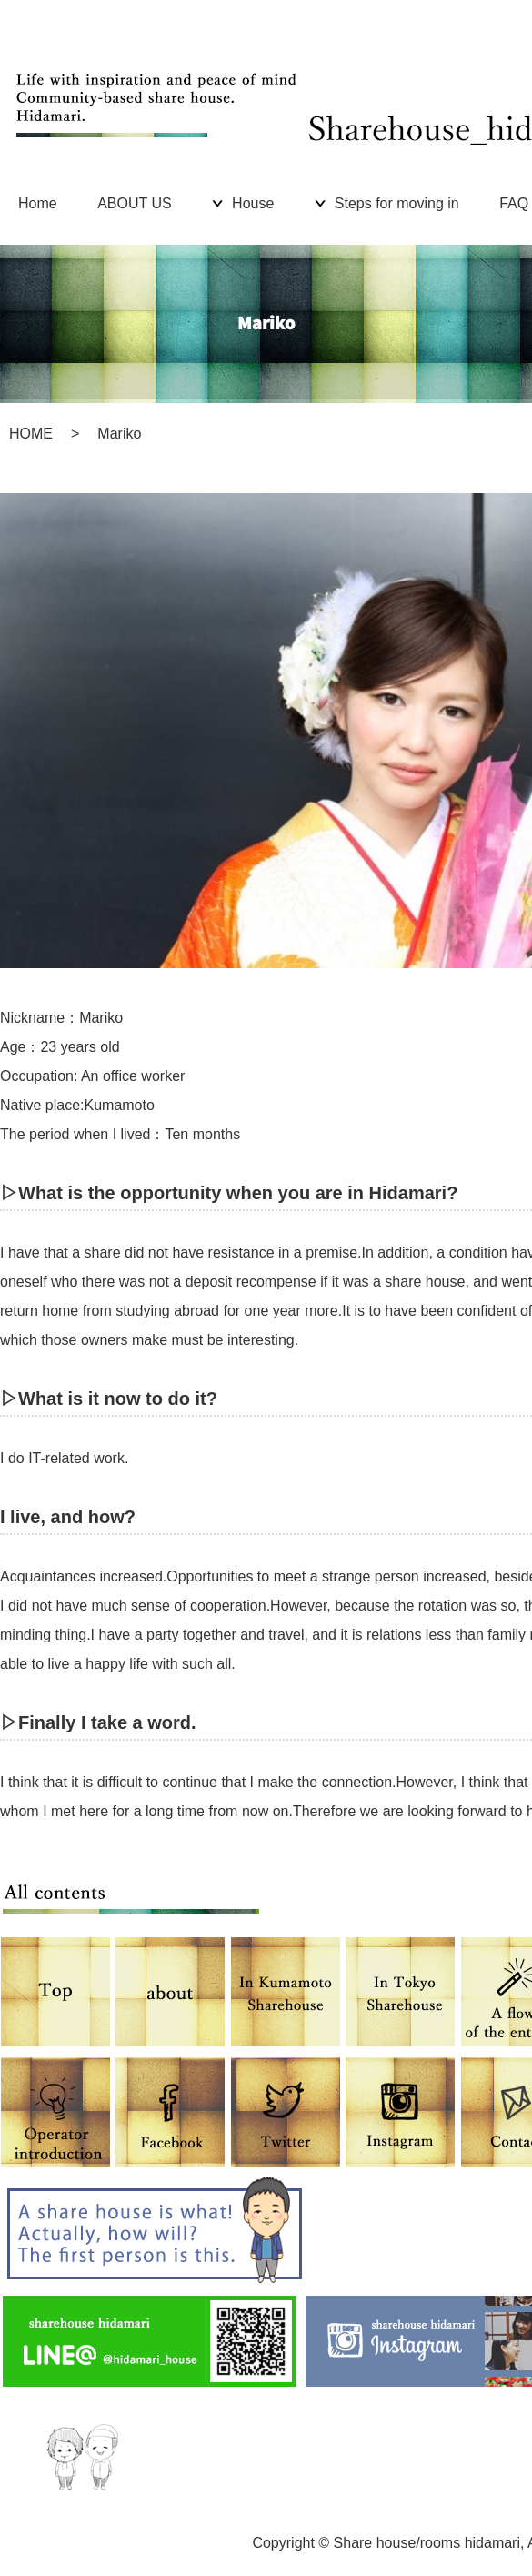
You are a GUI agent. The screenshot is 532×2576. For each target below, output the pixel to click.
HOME (31, 433)
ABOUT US (134, 203)
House (253, 203)
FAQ (513, 203)
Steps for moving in (397, 203)
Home (37, 203)
